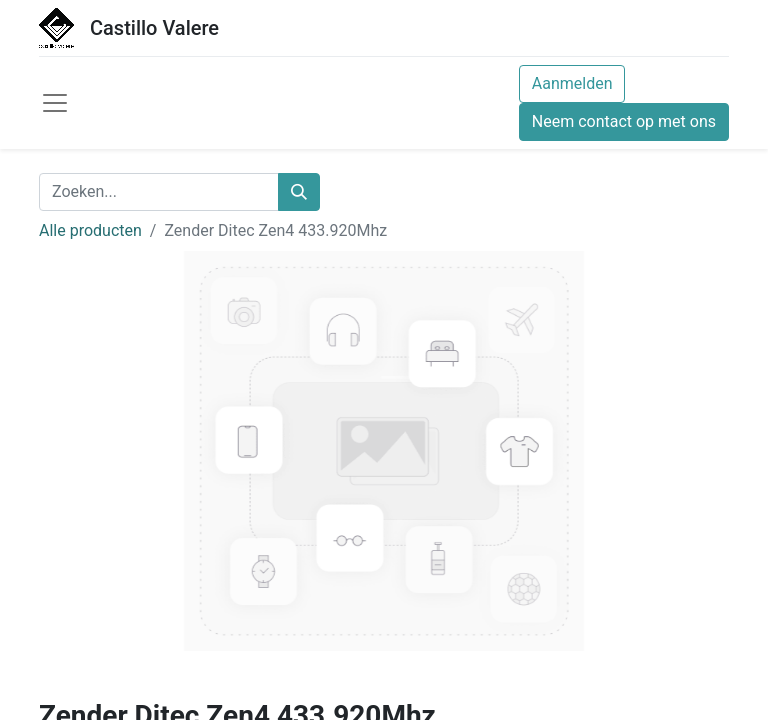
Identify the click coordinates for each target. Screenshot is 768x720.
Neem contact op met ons (624, 121)
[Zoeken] (299, 192)
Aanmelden (572, 83)
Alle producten (90, 230)
